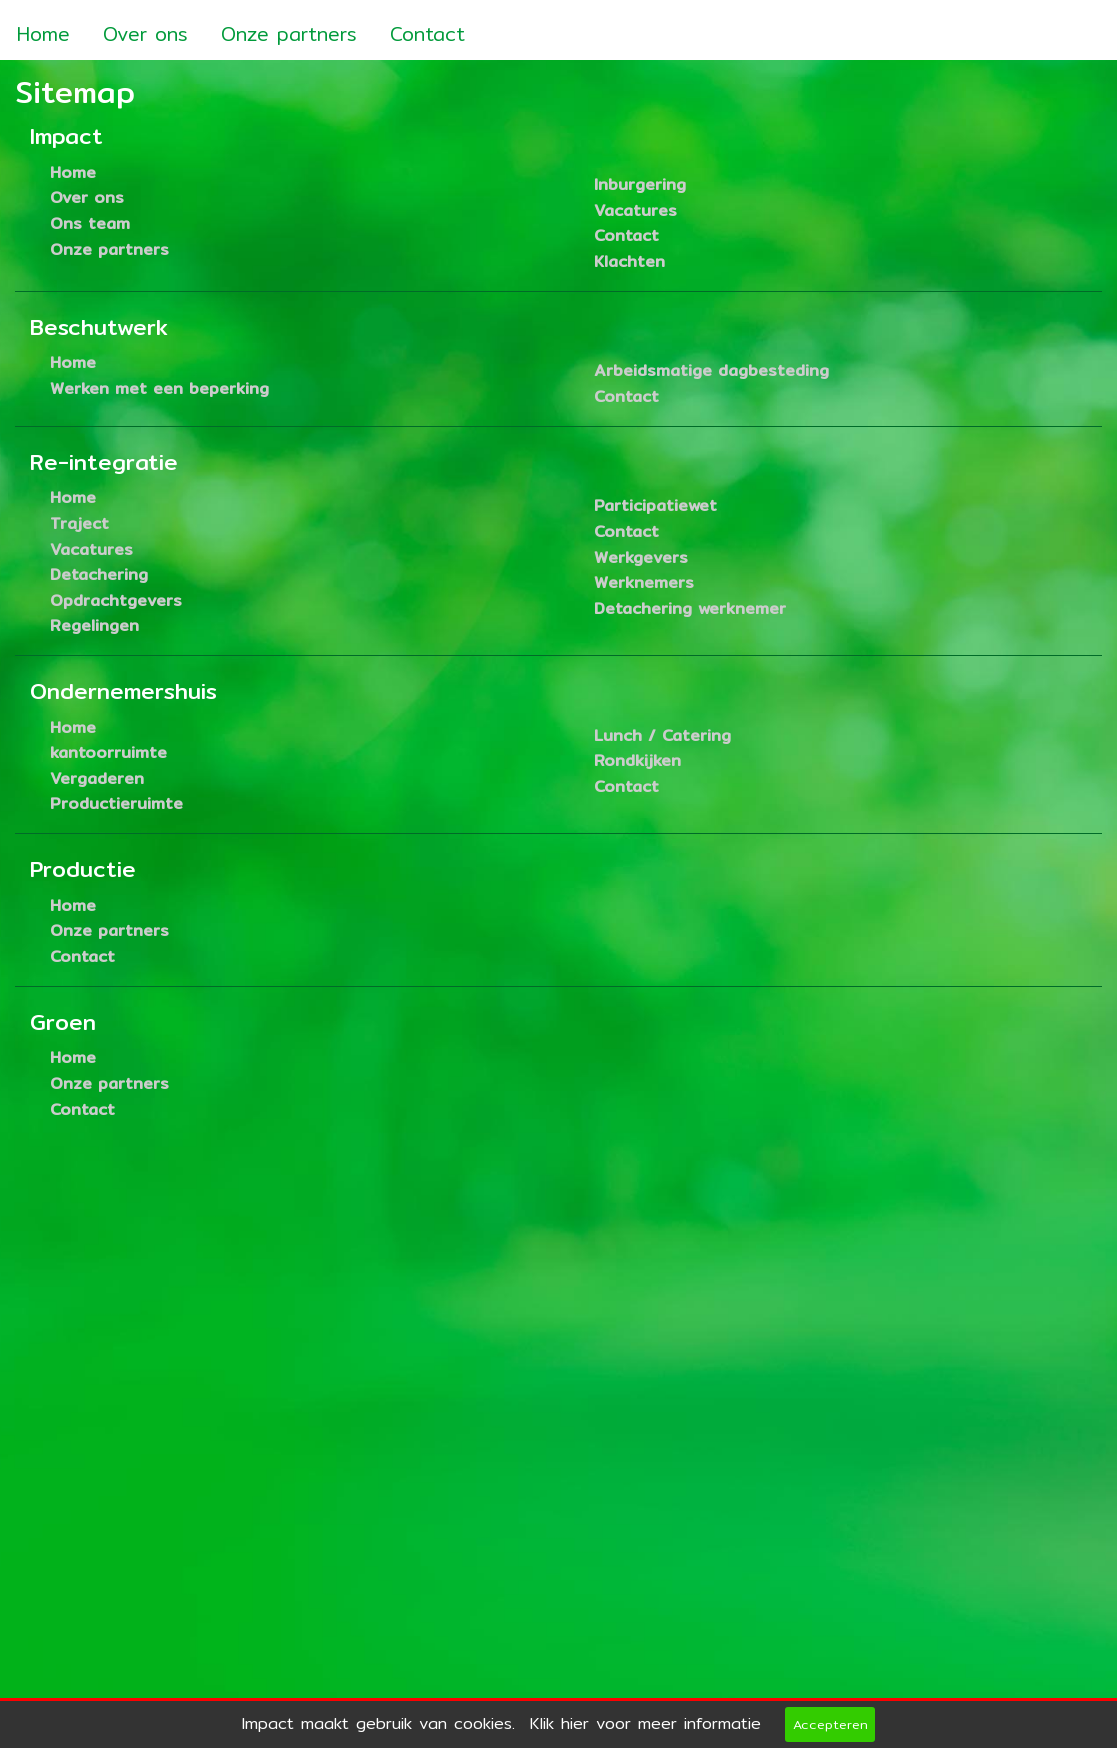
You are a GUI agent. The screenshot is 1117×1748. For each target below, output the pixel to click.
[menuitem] (43, 27)
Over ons (145, 34)
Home (43, 34)
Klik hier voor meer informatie (645, 1723)
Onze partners (289, 34)
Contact (427, 34)
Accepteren (830, 1724)
